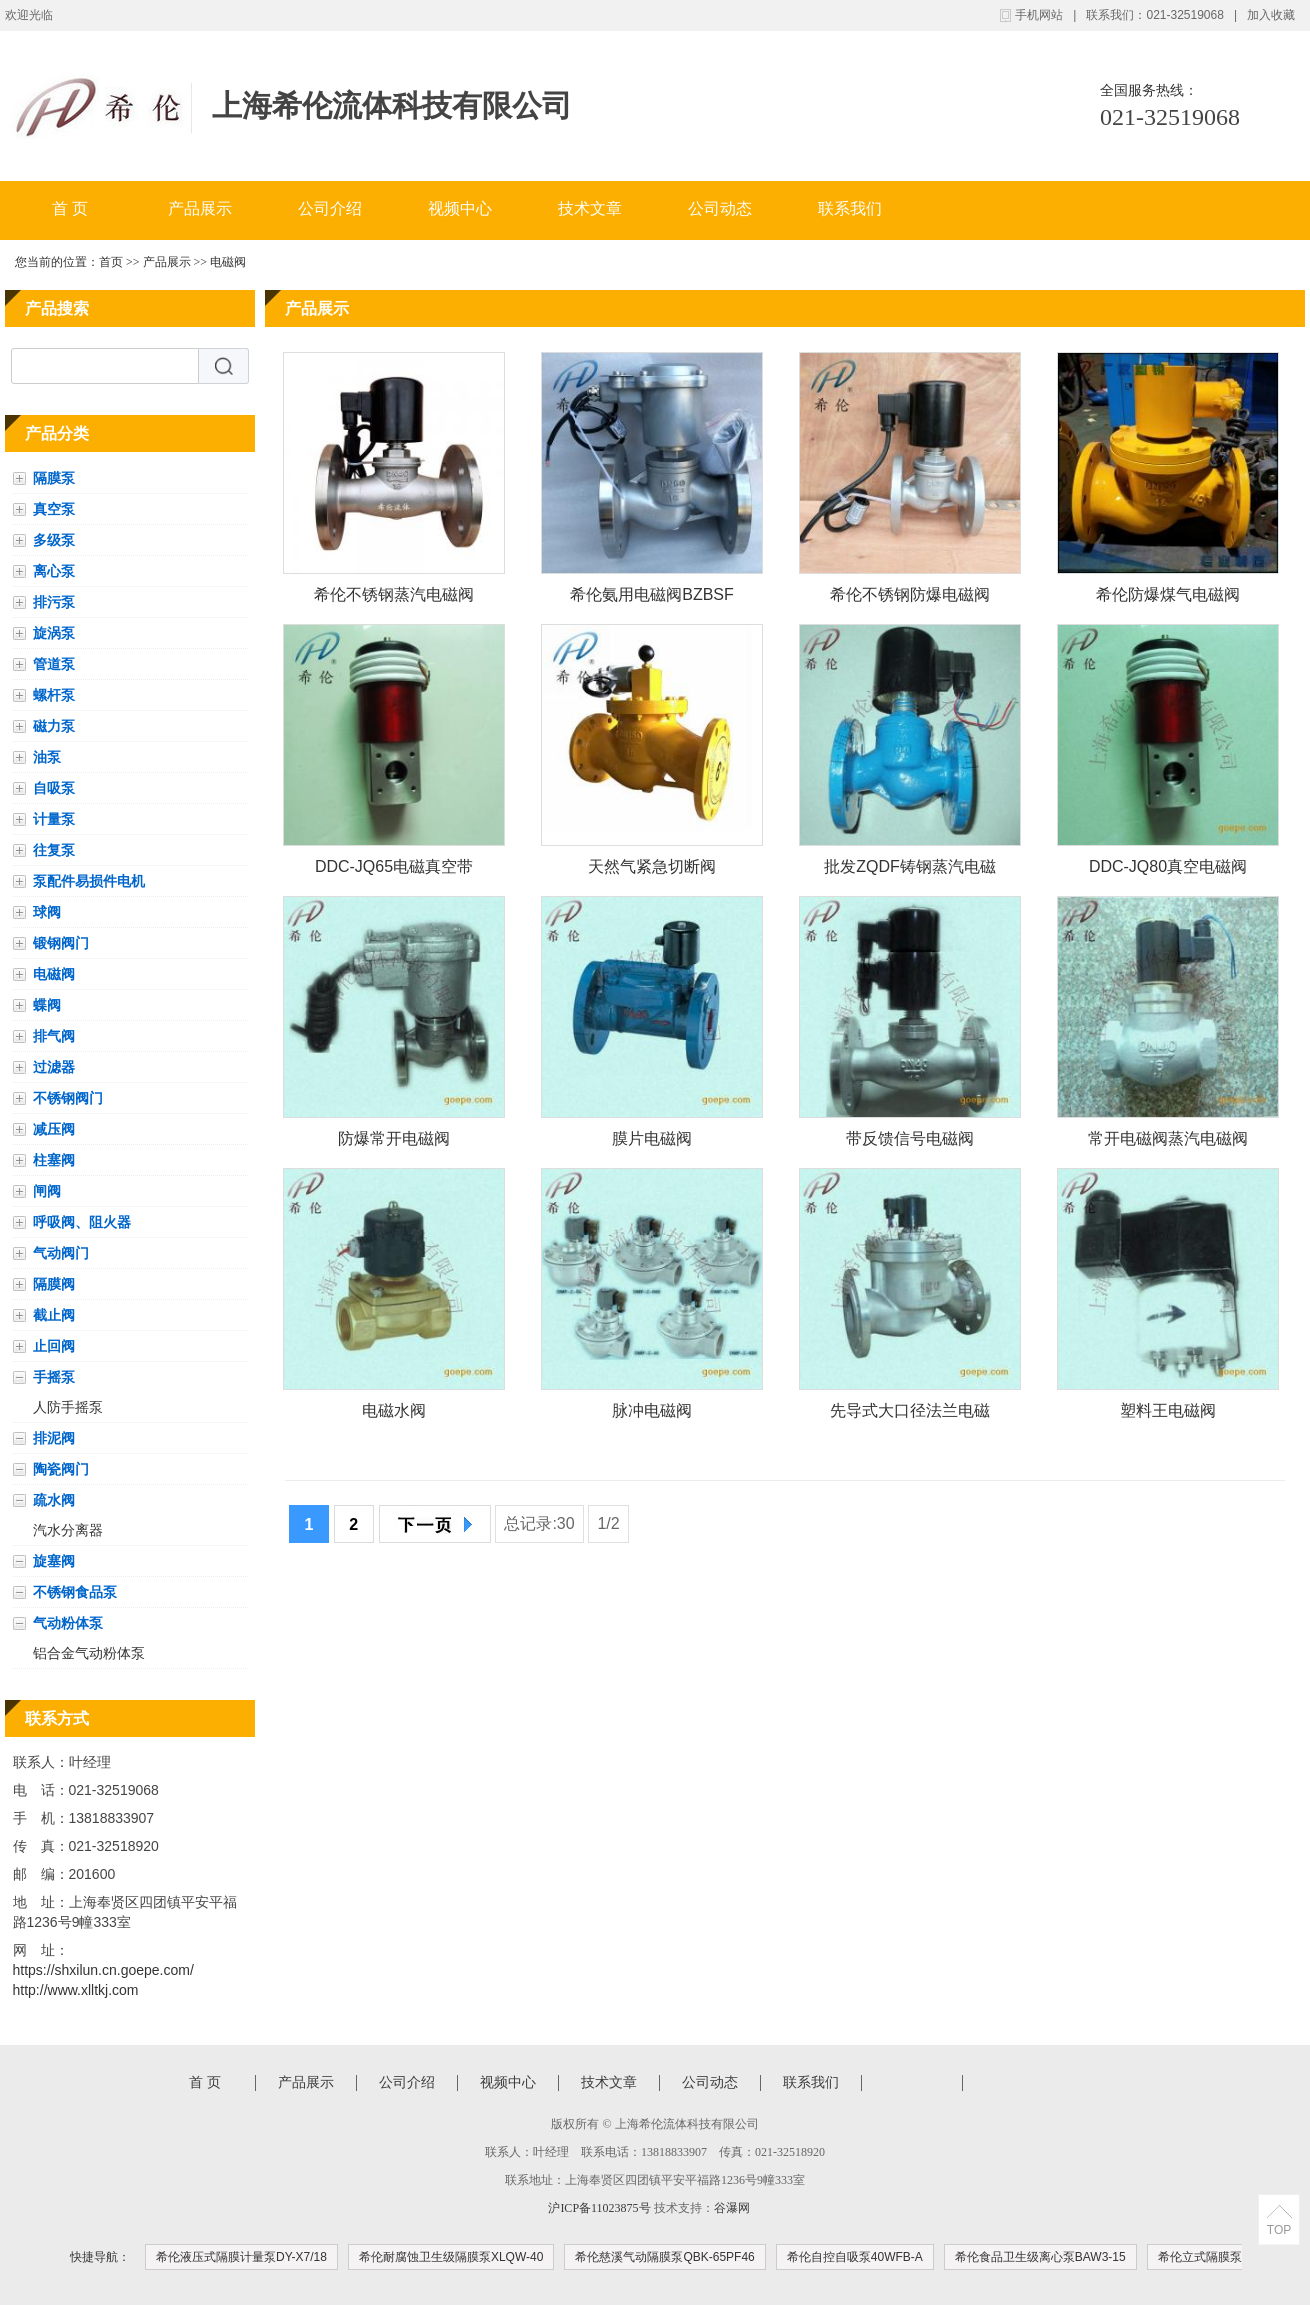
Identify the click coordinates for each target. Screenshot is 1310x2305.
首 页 (70, 208)
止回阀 (54, 1346)
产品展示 (200, 208)
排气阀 (54, 1036)
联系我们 (850, 208)
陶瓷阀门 (61, 1469)
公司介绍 (330, 208)
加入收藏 (1271, 15)
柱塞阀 (54, 1160)
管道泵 (54, 664)
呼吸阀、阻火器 (82, 1222)
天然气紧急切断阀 (652, 866)
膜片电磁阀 (652, 1138)
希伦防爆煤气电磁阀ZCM (1168, 598)
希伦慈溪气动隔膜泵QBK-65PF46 (664, 2257)
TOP (1279, 2230)
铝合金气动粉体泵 (89, 1653)
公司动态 (720, 208)
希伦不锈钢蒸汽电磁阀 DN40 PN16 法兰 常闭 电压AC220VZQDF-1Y (394, 598)
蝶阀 (47, 1005)
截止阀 (54, 1315)
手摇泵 (54, 1377)
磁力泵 (54, 726)
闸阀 (47, 1191)
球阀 (47, 912)
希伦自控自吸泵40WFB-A (855, 2257)
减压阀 (54, 1129)
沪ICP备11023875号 (599, 2208)
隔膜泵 (54, 478)
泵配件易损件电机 (89, 881)
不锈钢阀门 (68, 1098)
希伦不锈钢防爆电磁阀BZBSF (910, 598)
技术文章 (590, 208)
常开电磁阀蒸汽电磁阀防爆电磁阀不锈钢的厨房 (1168, 1142)
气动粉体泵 (68, 1623)
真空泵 (54, 509)
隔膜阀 (54, 1284)
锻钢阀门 (61, 943)
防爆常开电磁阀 (394, 1138)
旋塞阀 (54, 1561)
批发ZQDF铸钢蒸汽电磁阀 (910, 870)
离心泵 (54, 571)
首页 (111, 262)
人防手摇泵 (68, 1407)
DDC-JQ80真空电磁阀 (1168, 866)
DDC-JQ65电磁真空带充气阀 (394, 870)
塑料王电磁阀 (1168, 1410)
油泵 (47, 757)
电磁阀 (228, 262)
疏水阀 (54, 1500)
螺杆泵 (54, 695)
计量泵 (54, 819)
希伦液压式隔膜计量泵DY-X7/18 (241, 2257)
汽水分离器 (68, 1530)
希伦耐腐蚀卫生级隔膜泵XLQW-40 (451, 2257)
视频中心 (460, 208)
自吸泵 (54, 788)
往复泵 (54, 850)
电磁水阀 (394, 1410)
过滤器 (54, 1067)
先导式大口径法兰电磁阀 (910, 1414)
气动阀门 (61, 1253)
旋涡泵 (54, 633)
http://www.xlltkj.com (76, 1990)
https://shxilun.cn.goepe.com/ (103, 1970)
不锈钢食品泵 (75, 1592)
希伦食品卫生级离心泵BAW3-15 (1040, 2257)
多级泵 (54, 540)
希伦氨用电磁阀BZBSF (652, 594)
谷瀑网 (732, 2208)
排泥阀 (54, 1438)
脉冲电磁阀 (652, 1410)
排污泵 (54, 602)
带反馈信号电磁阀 (910, 1138)
